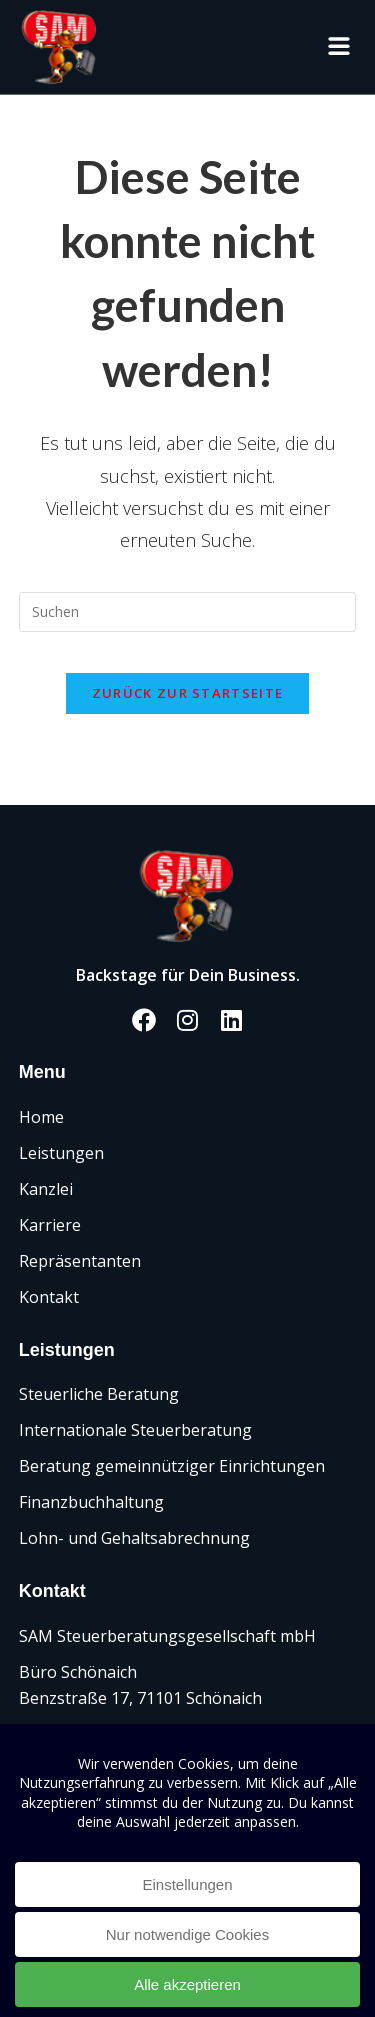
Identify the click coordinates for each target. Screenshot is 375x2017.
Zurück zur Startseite (187, 693)
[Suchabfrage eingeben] (188, 612)
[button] (338, 46)
